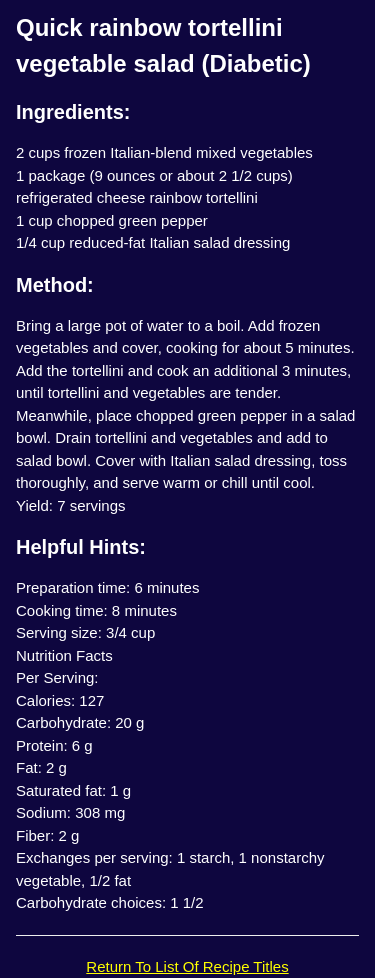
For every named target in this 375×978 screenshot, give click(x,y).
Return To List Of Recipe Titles (187, 966)
